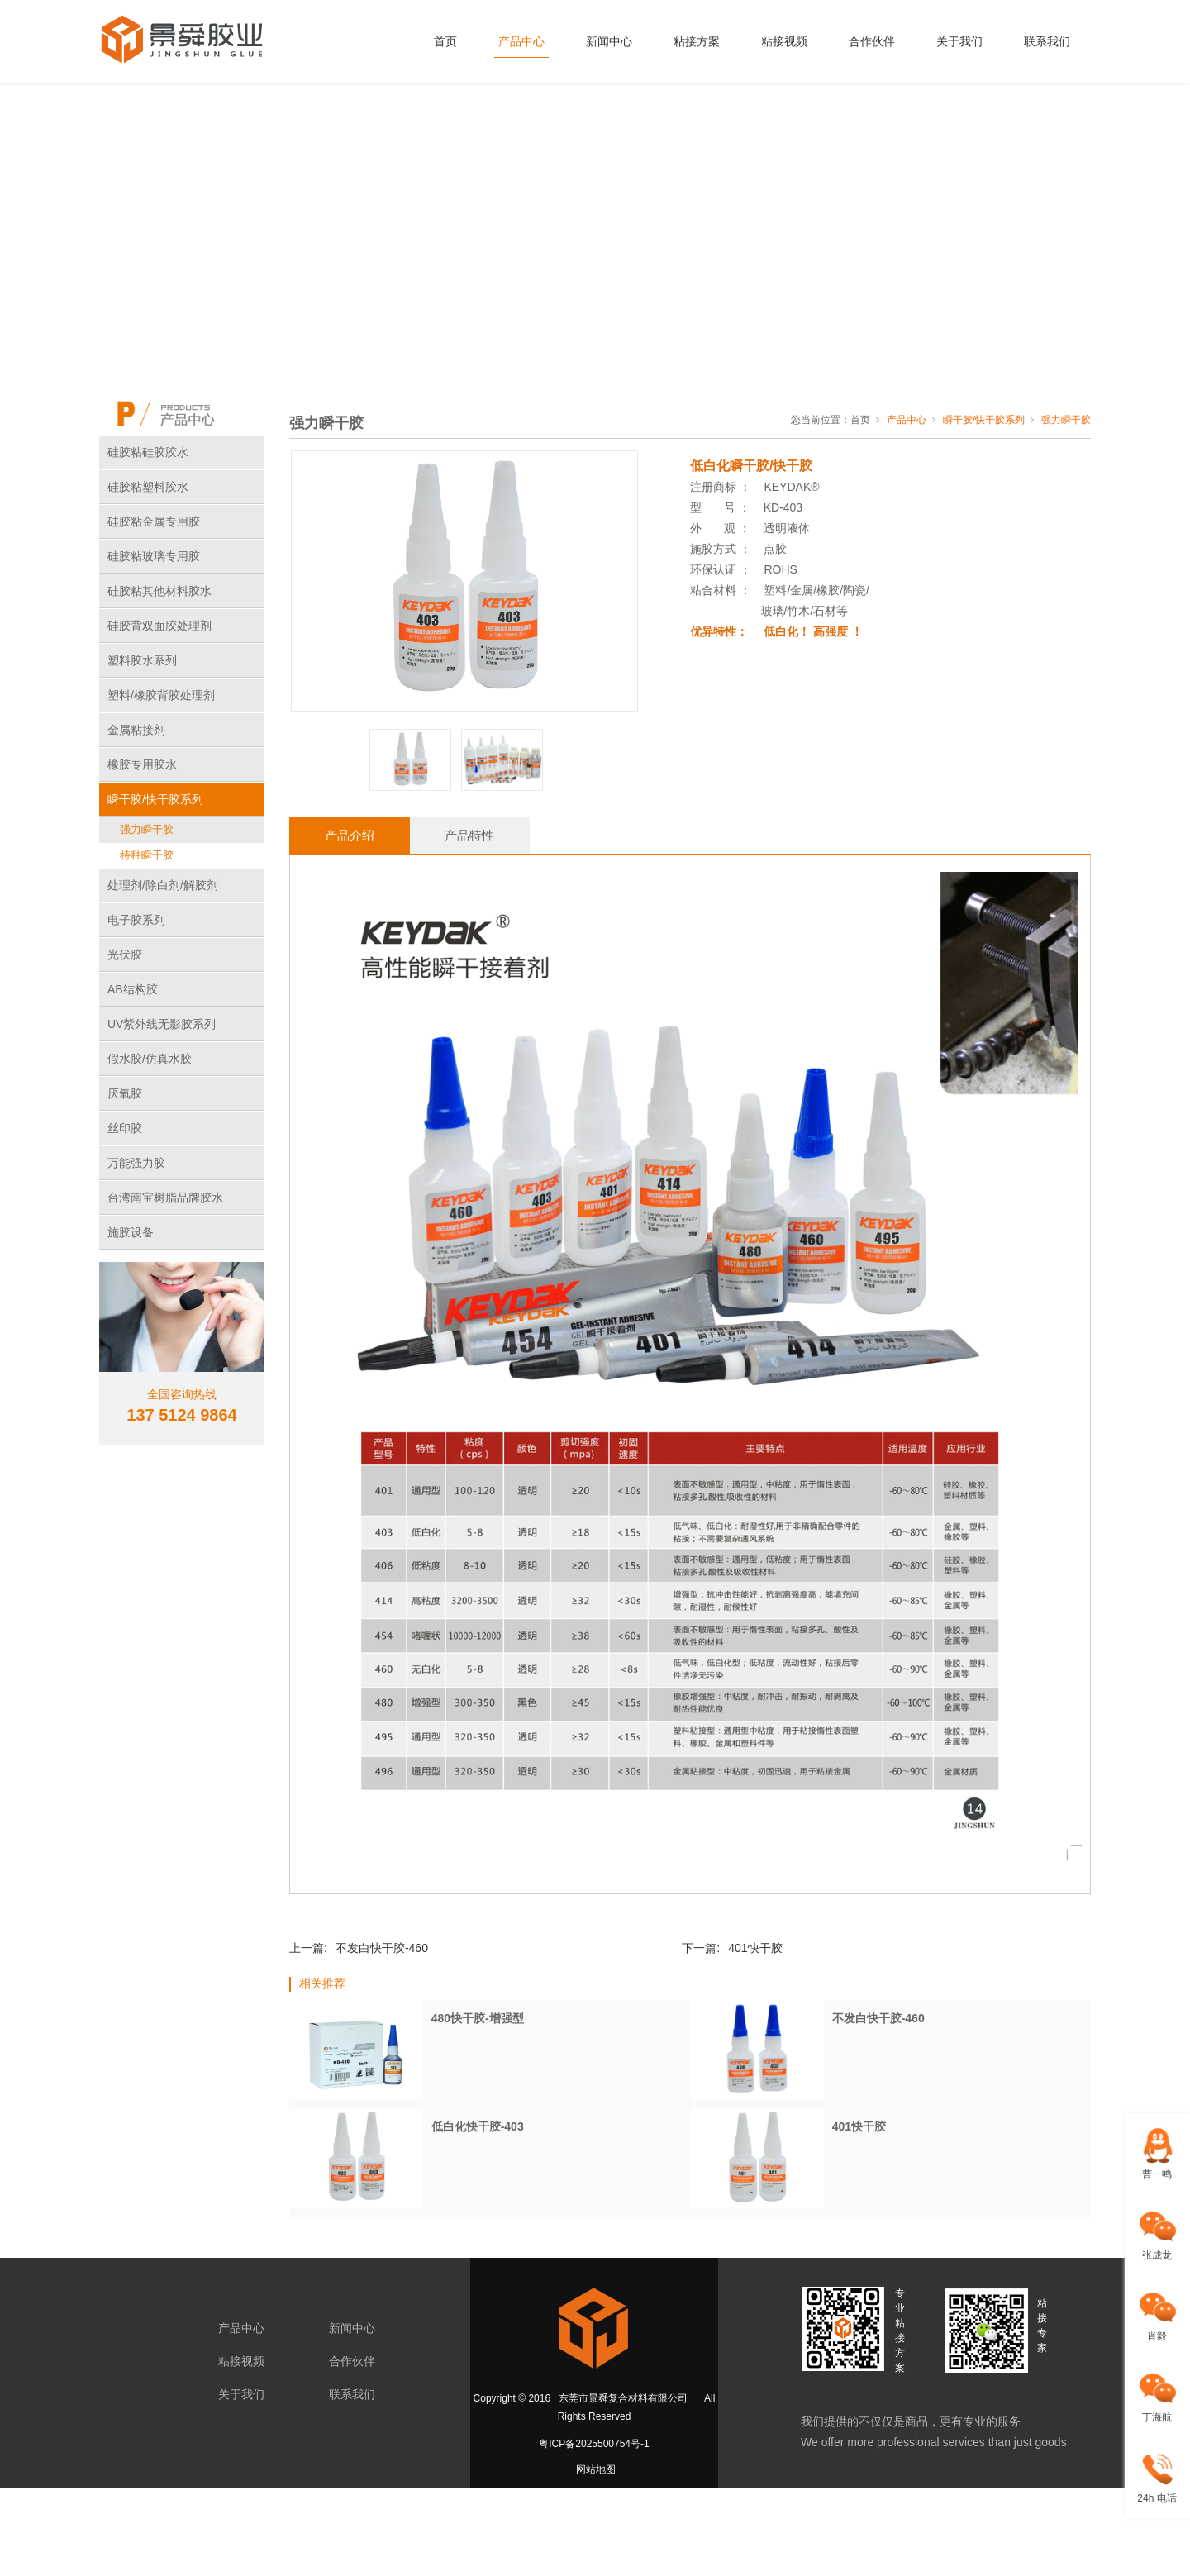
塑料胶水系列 (142, 660)
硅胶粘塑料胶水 (147, 486)
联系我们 (1047, 41)
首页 (445, 41)
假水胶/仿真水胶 (149, 1058)
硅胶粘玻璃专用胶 (153, 556)
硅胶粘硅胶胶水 (147, 452)
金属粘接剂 (136, 729)
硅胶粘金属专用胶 (153, 521)
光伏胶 (124, 954)
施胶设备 (130, 1232)
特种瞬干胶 (147, 855)
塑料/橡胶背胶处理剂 (161, 695)
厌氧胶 (124, 1093)
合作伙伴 (872, 41)
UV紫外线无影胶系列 (161, 1024)
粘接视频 (784, 41)
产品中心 (521, 41)
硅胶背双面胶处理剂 (159, 625)
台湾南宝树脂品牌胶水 (165, 1197)
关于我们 (959, 41)
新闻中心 (609, 41)
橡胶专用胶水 (142, 764)
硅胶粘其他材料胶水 (159, 591)
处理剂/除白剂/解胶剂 (162, 885)
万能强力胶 (136, 1162)
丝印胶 (124, 1128)
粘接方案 (697, 41)
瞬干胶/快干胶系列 (155, 799)
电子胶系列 (136, 919)
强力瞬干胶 (147, 829)
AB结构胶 (132, 989)
